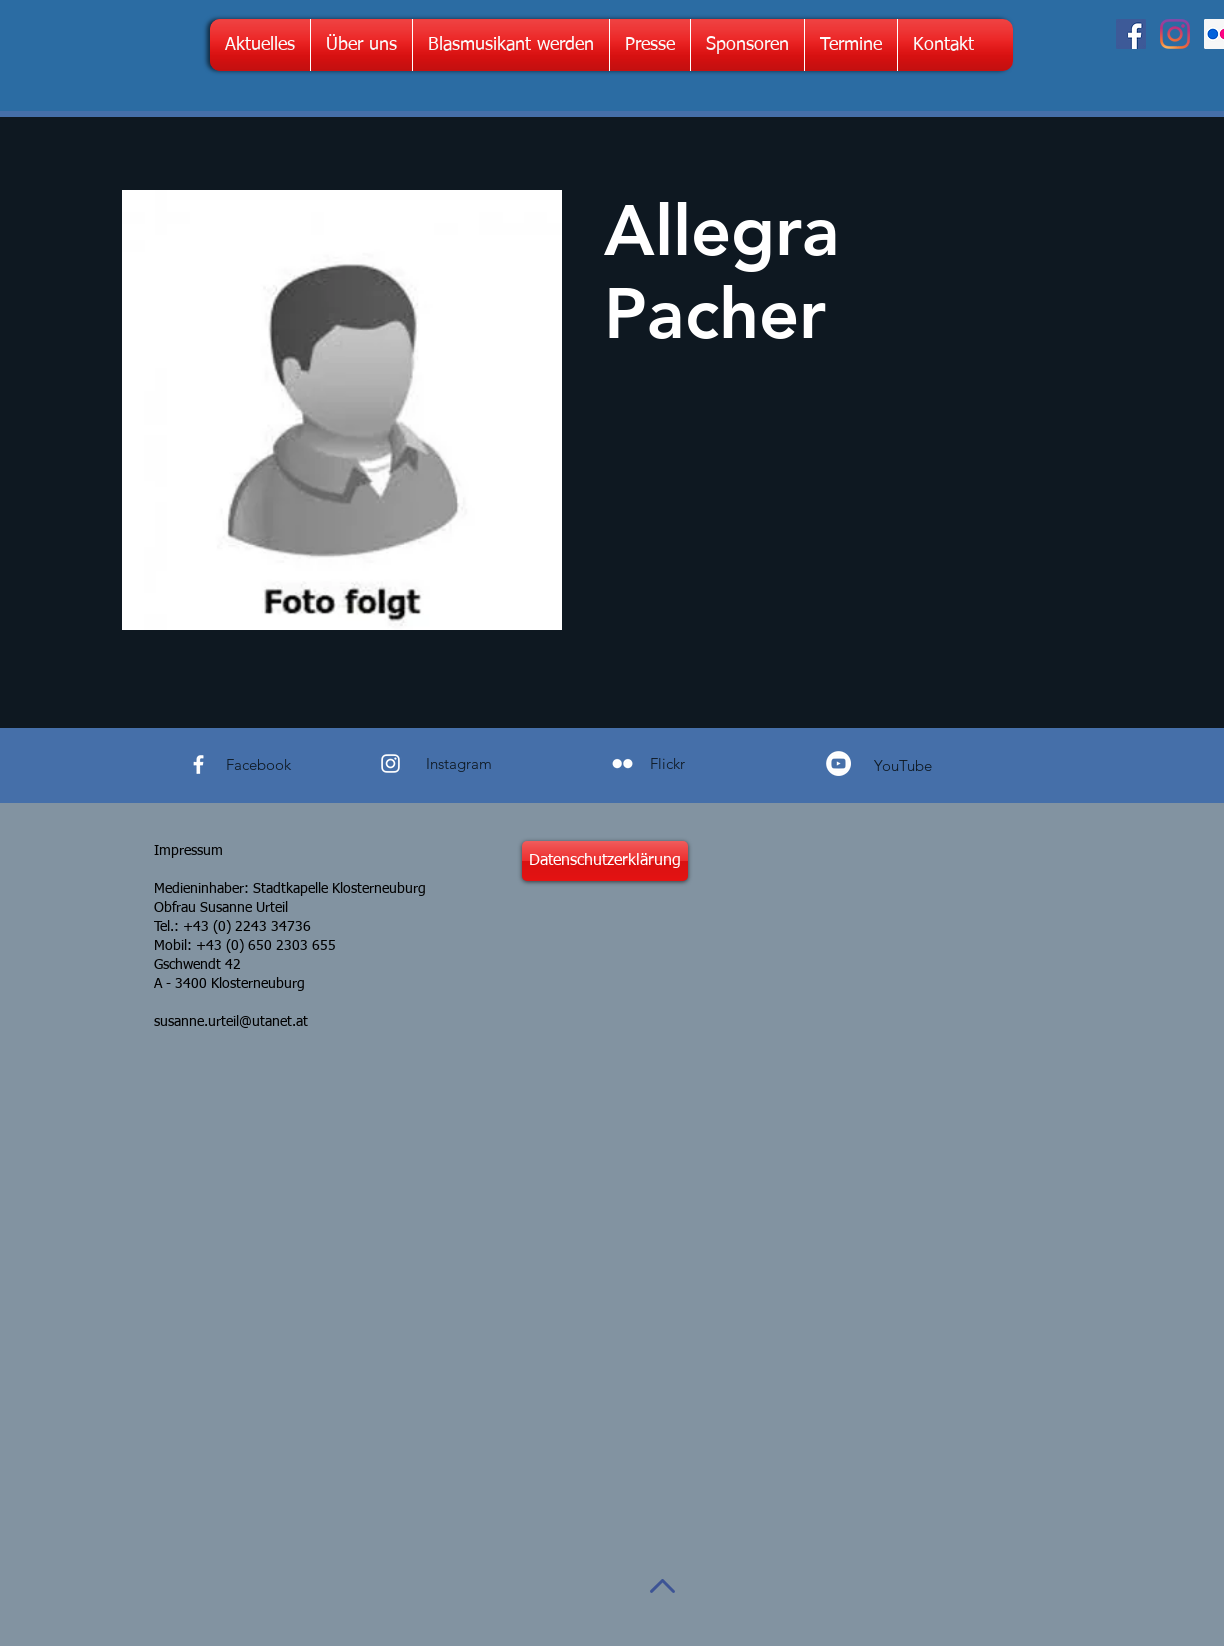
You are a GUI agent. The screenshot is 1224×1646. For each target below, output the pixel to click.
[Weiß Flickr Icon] (622, 763)
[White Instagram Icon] (390, 763)
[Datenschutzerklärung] (605, 861)
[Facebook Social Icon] (1131, 34)
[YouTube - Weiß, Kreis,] (838, 763)
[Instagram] (1175, 34)
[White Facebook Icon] (198, 764)
